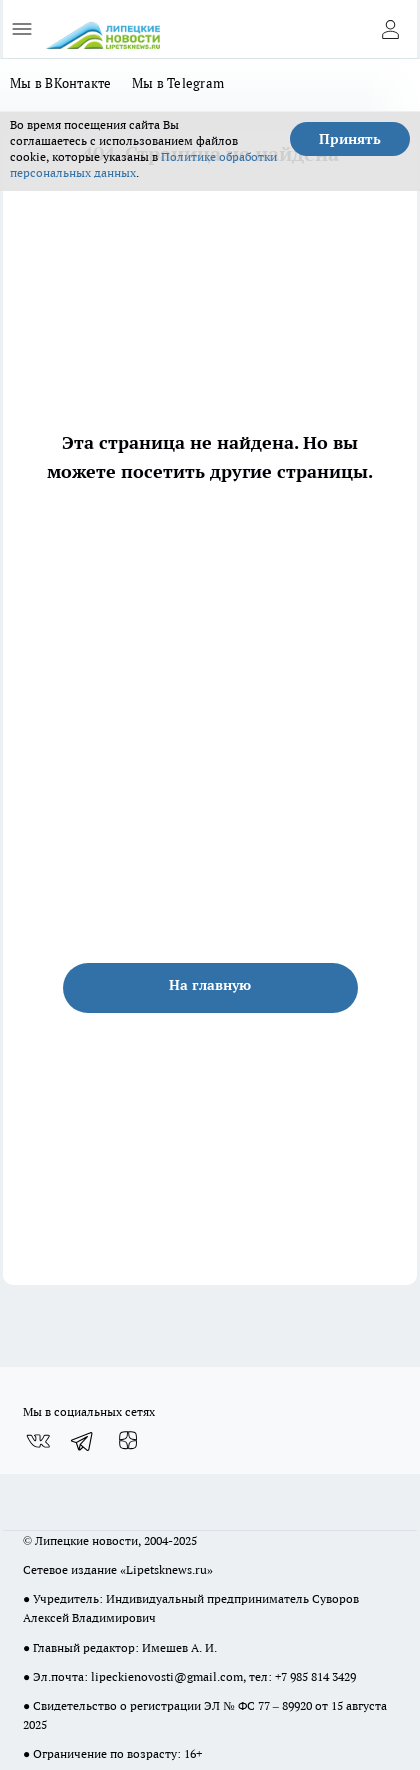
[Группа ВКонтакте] (38, 1441)
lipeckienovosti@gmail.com (167, 1676)
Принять (350, 139)
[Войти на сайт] (390, 29)
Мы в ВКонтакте (61, 83)
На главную (210, 985)
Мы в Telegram (178, 83)
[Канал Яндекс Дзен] (128, 1441)
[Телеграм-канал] (83, 1441)
